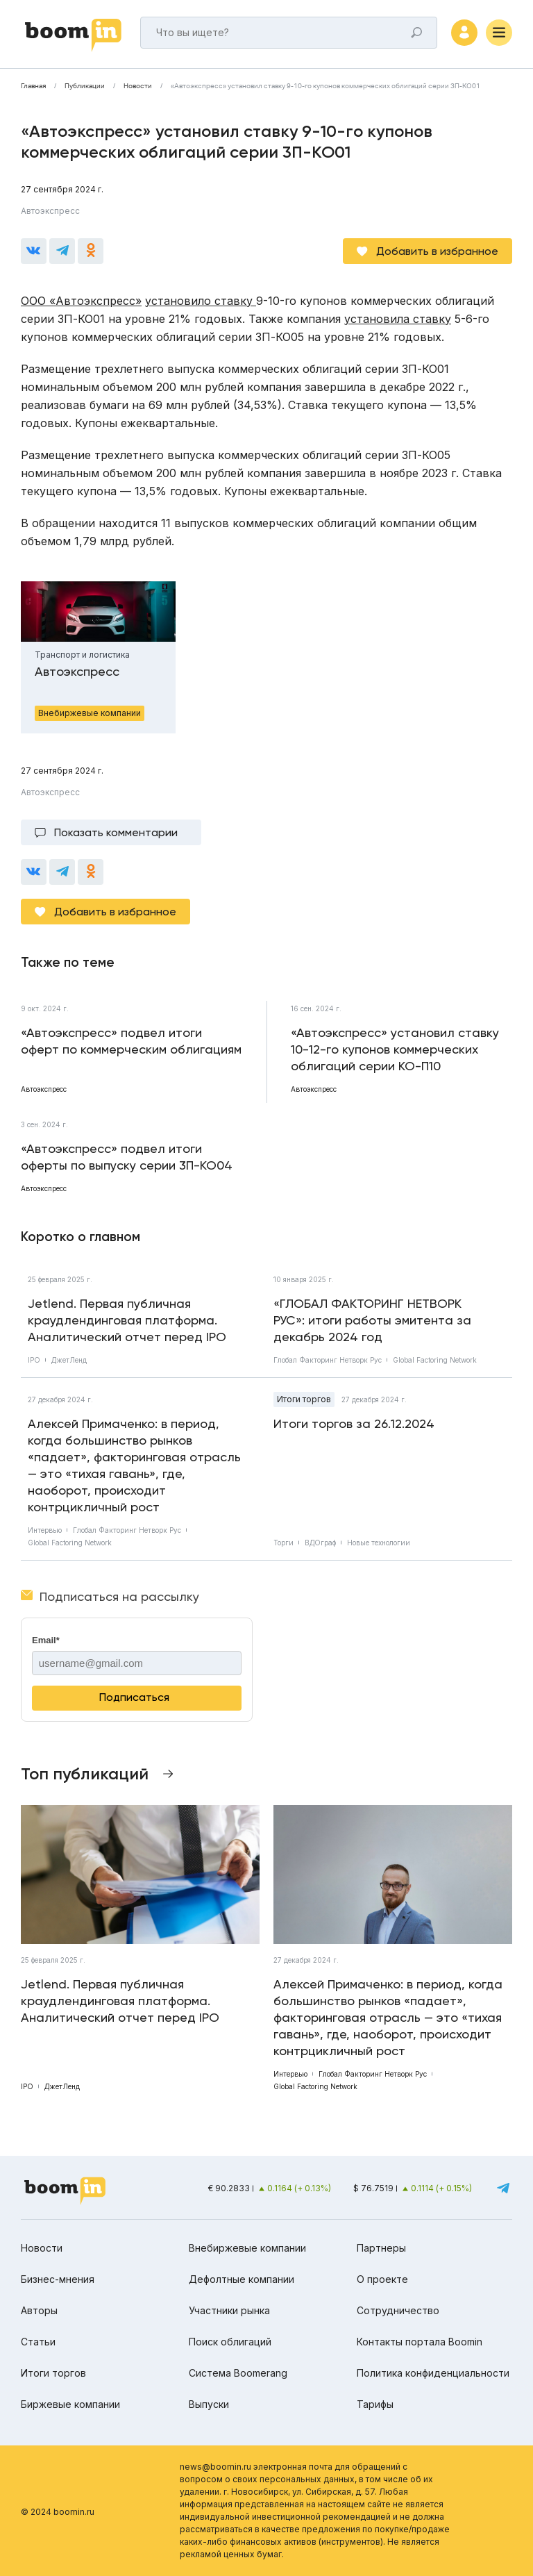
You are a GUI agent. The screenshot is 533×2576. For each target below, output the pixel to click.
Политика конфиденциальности (433, 2373)
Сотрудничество (398, 2310)
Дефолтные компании (241, 2279)
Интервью (45, 1530)
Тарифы (375, 2404)
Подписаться (134, 1697)
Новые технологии (378, 1542)
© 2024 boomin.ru (57, 2512)
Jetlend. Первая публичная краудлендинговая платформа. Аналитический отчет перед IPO (127, 1320)
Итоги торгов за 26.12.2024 (353, 1423)
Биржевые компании (70, 2404)
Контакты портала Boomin (419, 2342)
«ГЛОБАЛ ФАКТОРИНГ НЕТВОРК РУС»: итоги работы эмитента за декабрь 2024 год (372, 1320)
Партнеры (381, 2248)
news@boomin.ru (215, 2466)
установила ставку (397, 319)
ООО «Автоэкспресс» (81, 301)
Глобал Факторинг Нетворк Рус (327, 1359)
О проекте (382, 2279)
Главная (33, 86)
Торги (283, 1542)
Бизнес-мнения (57, 2279)
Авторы (39, 2310)
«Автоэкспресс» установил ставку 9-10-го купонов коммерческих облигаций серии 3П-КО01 (325, 86)
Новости (138, 86)
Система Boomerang (238, 2373)
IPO (34, 1359)
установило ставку (200, 301)
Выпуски (209, 2404)
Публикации (85, 86)
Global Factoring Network (435, 1359)
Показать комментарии (116, 832)
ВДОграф (320, 1542)
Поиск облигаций (230, 2342)
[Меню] (499, 32)
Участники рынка (229, 2310)
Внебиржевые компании (247, 2248)
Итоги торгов (304, 1399)
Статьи (38, 2342)
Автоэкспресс (50, 211)
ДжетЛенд (69, 1359)
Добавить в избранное (437, 251)
